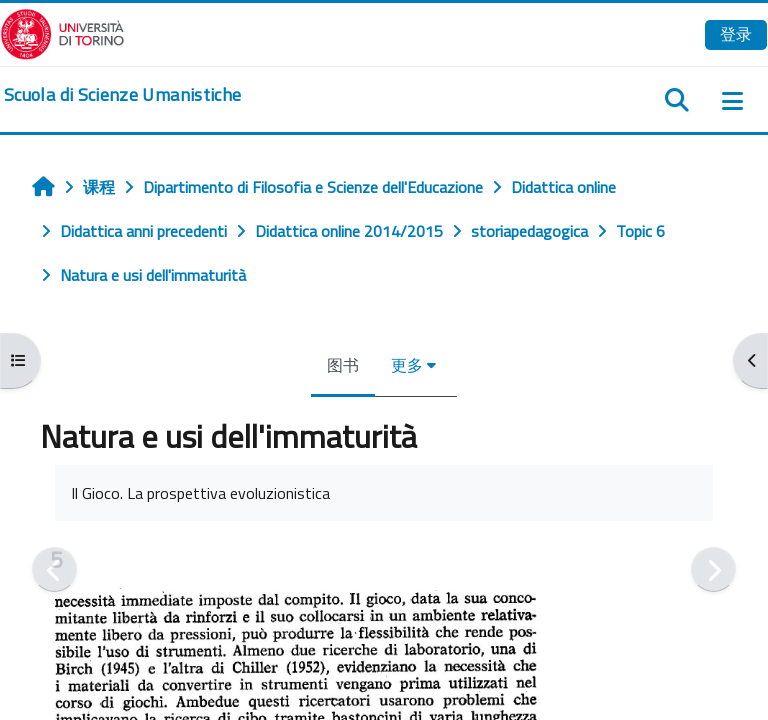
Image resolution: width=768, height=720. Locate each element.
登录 (736, 34)
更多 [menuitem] (407, 365)
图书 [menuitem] (343, 365)
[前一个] (54, 569)
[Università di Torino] (62, 32)
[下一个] (713, 569)
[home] (122, 95)
